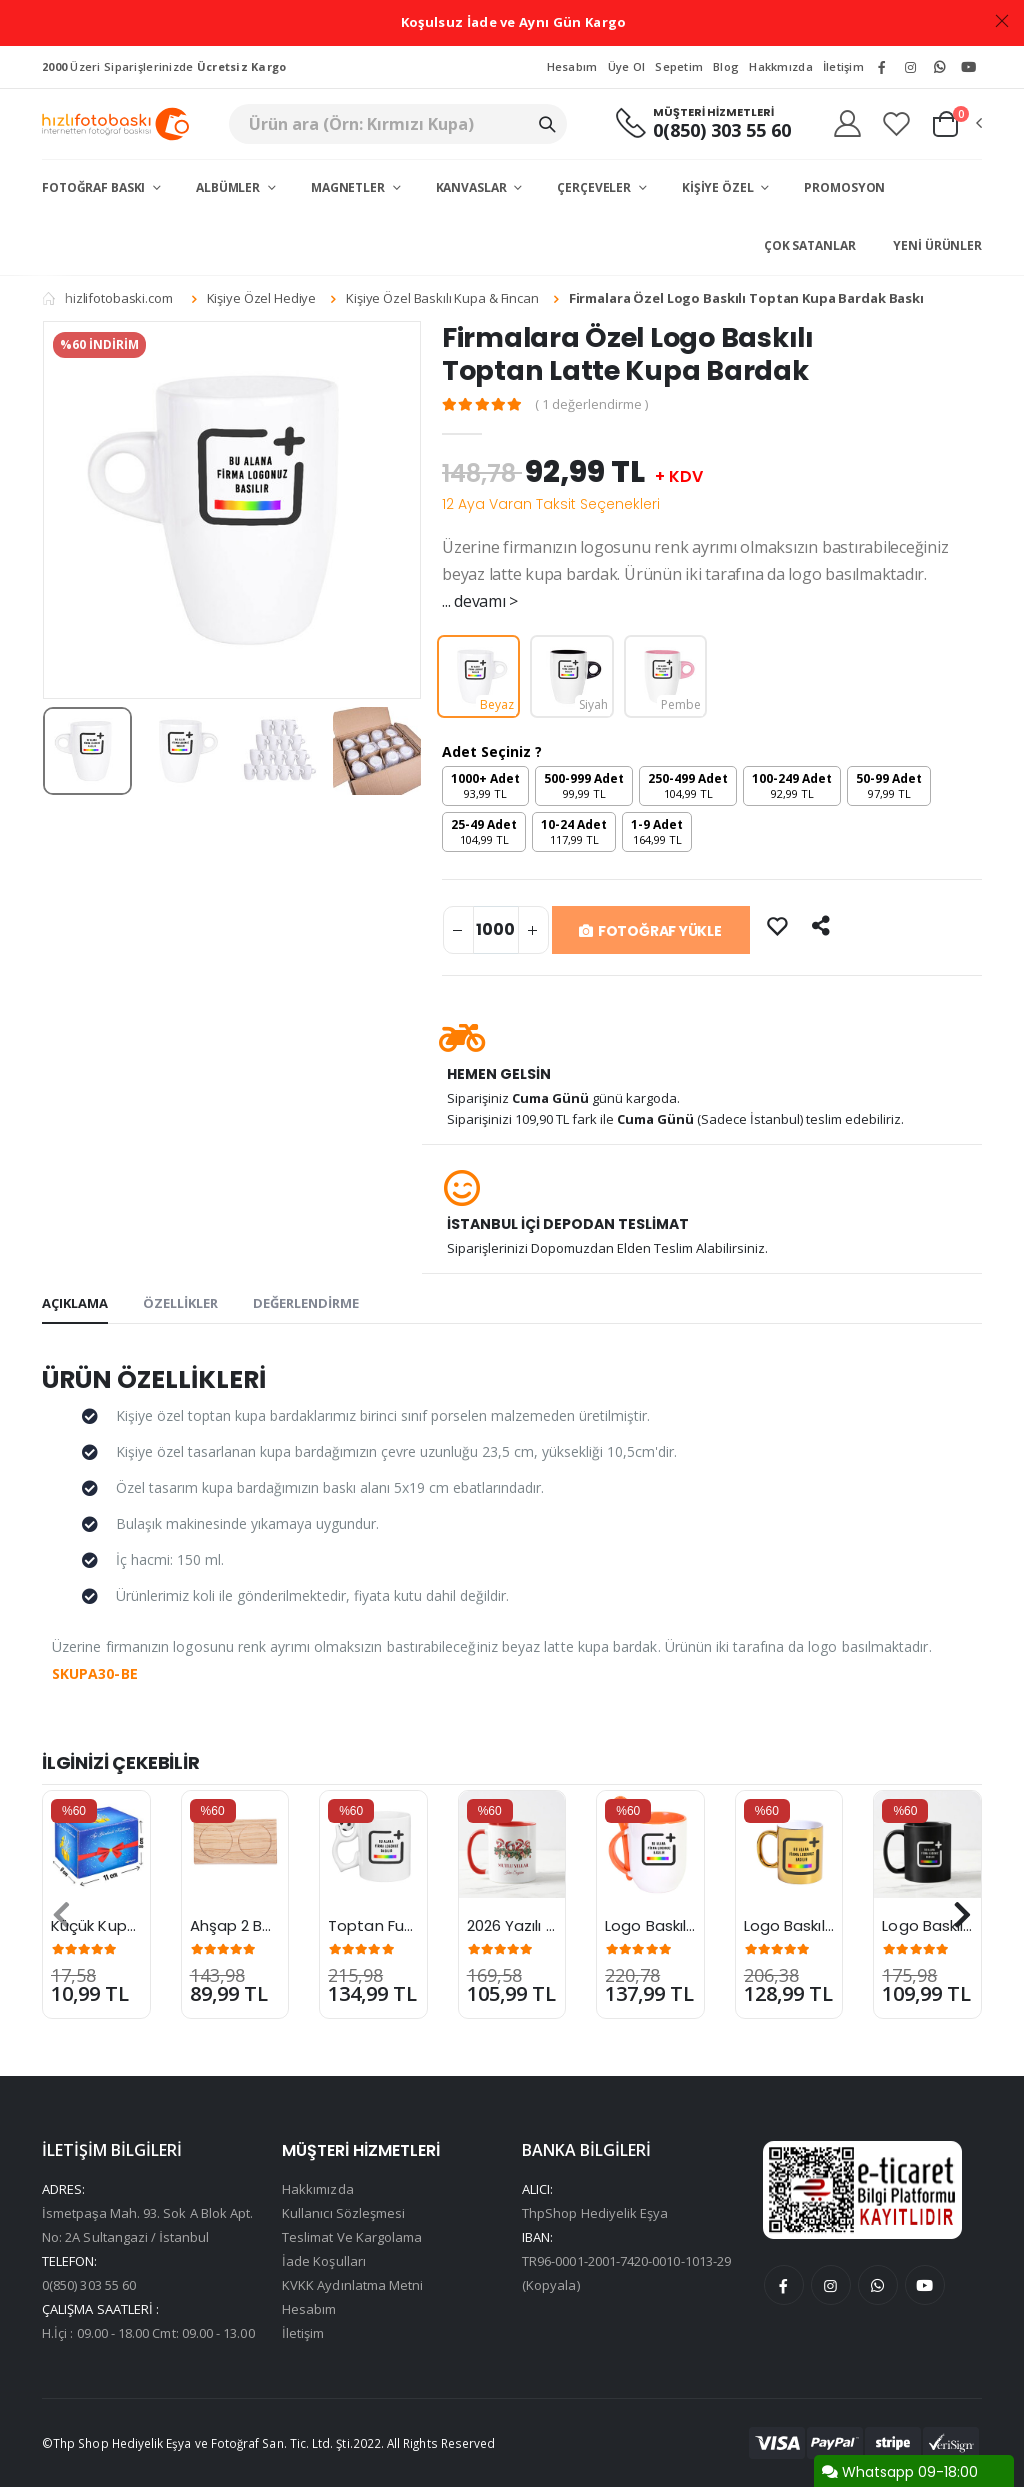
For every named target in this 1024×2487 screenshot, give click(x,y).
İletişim (843, 66)
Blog (726, 66)
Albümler (229, 187)
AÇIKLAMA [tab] (75, 1303)
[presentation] (61, 1915)
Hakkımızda (318, 2189)
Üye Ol (627, 66)
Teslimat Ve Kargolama (352, 2237)
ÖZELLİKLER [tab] (180, 1303)
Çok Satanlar (810, 245)
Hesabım (572, 66)
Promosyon (844, 187)
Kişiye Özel (719, 187)
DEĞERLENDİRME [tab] (306, 1303)
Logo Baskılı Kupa (807, 1925)
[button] (956, 124)
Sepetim (679, 66)
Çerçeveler (595, 187)
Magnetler (349, 187)
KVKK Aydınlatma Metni (352, 2285)
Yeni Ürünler (937, 245)
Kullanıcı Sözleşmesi (343, 2213)
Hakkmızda (780, 66)
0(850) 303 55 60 (722, 130)
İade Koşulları (324, 2261)
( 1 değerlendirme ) (591, 404)
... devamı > (480, 601)
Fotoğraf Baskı (95, 187)
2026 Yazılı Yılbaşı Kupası (556, 1925)
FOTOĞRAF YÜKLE (650, 931)
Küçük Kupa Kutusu (121, 1925)
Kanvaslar (473, 187)
